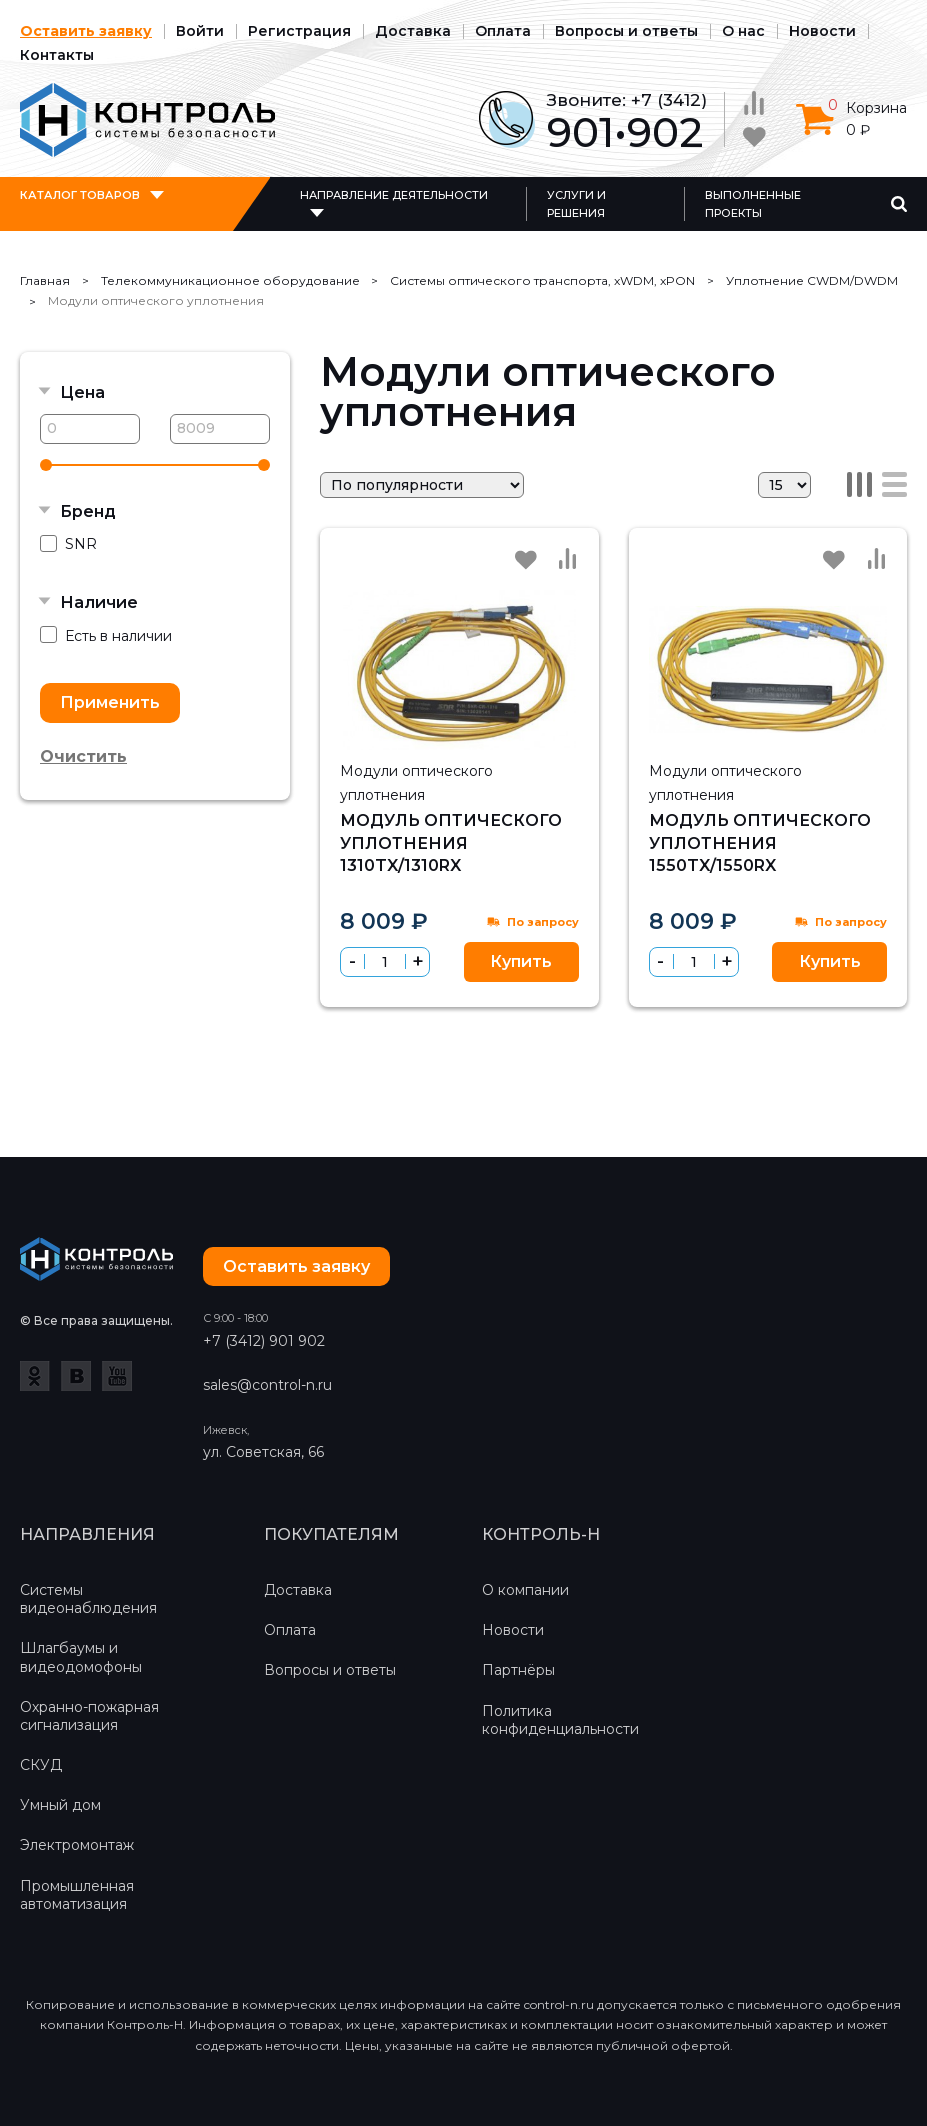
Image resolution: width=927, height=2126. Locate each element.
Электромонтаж (77, 1845)
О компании (525, 1590)
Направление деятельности (394, 195)
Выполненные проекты (753, 204)
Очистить (83, 756)
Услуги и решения (576, 204)
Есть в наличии (106, 635)
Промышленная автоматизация (77, 1895)
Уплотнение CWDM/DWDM (812, 280)
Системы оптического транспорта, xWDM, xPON (542, 280)
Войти (200, 31)
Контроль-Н (147, 120)
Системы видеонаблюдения (88, 1599)
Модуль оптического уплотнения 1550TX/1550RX (760, 843)
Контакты (57, 55)
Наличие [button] (99, 602)
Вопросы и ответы (626, 31)
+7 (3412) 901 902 (264, 1341)
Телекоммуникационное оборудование (230, 280)
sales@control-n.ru (267, 1385)
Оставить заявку (86, 31)
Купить (521, 961)
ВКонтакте (76, 1376)
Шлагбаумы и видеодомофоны (81, 1657)
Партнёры (518, 1670)
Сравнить (568, 559)
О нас (743, 31)
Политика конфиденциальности (560, 1720)
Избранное (526, 560)
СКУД (41, 1765)
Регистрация (299, 31)
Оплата (503, 31)
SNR (68, 544)
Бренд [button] (88, 511)
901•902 (625, 132)
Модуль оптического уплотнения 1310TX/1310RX (451, 843)
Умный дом (60, 1805)
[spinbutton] (385, 962)
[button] (417, 961)
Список (894, 484)
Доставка (413, 31)
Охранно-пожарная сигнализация (89, 1716)
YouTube (117, 1376)
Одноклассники (35, 1376)
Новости (822, 31)
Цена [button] (82, 392)
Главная (45, 280)
